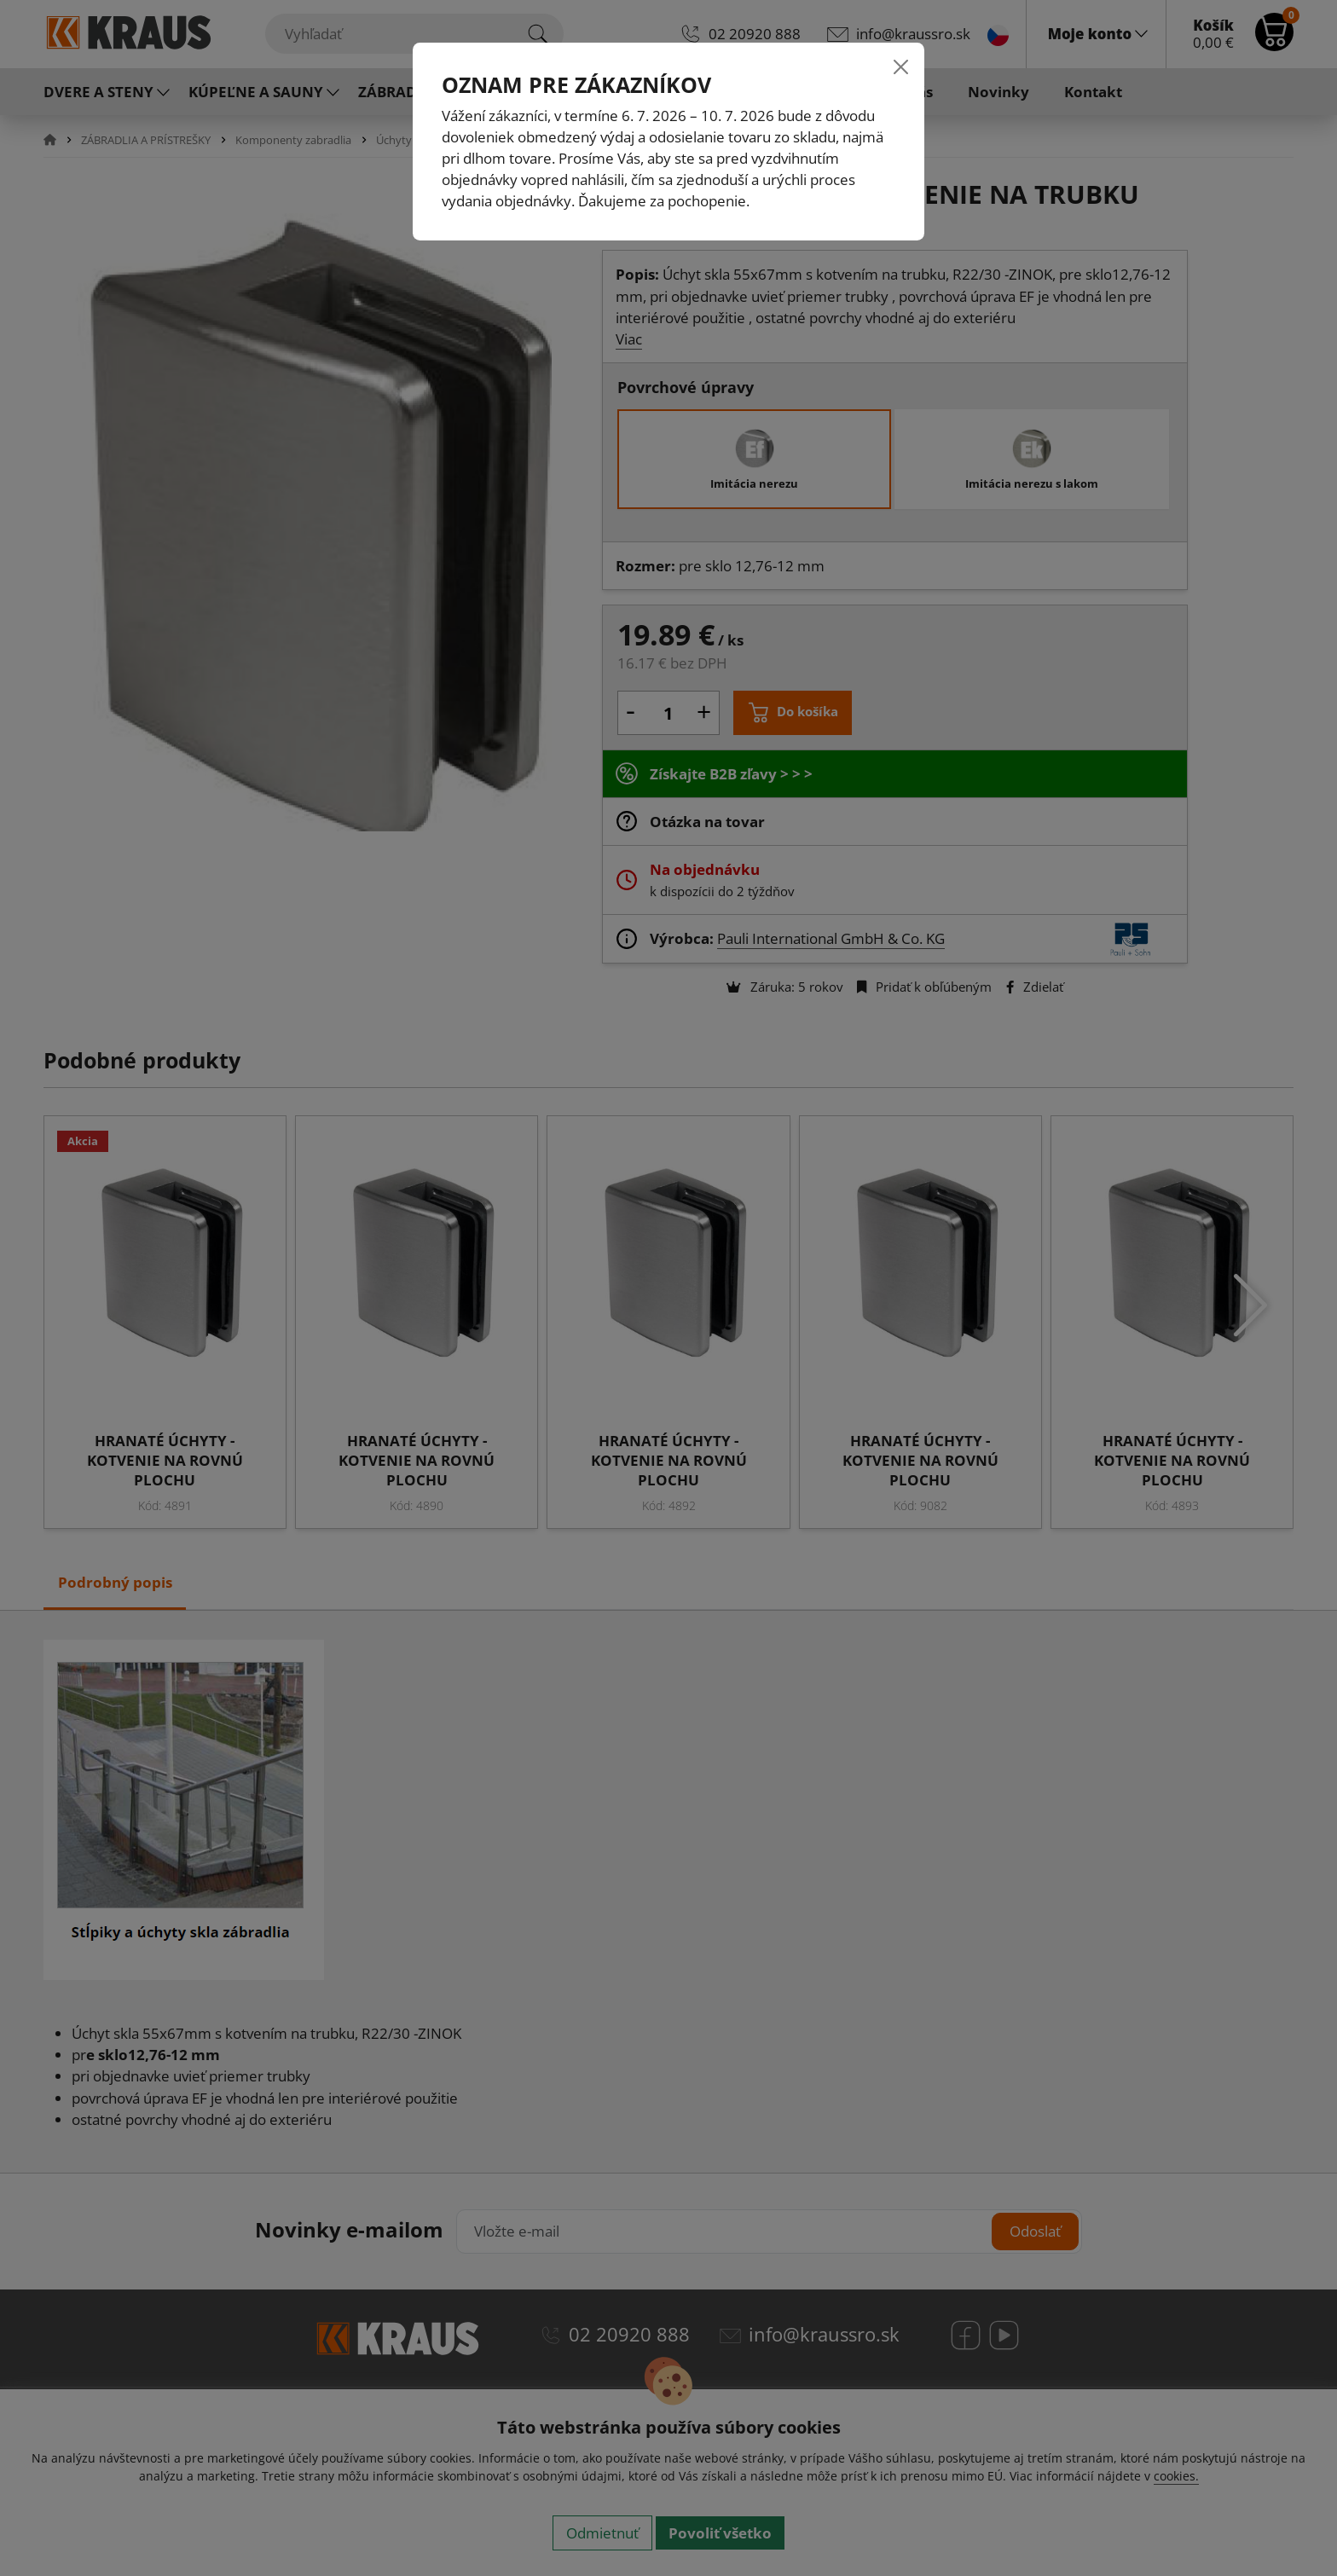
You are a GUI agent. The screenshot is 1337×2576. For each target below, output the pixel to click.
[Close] (901, 66)
